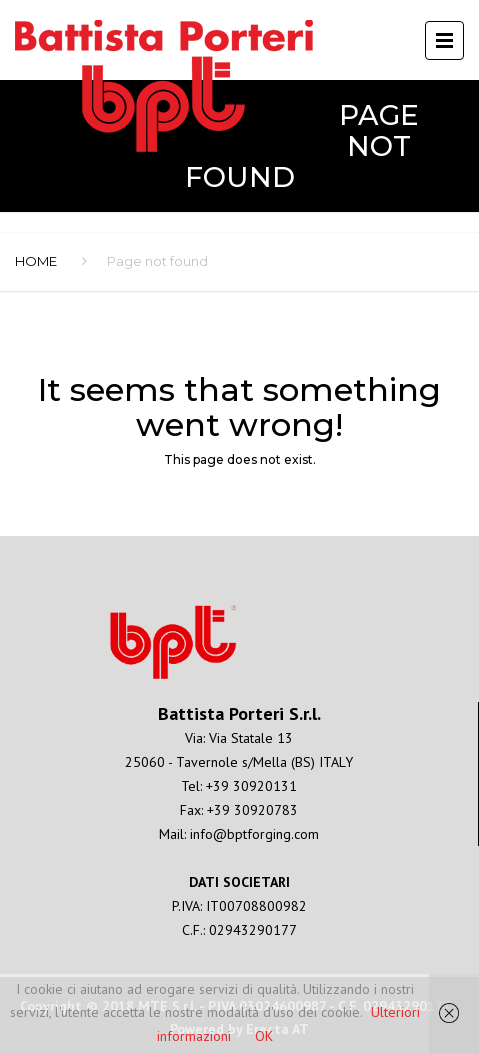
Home (36, 261)
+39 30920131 (251, 786)
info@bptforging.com (254, 834)
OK (264, 1036)
